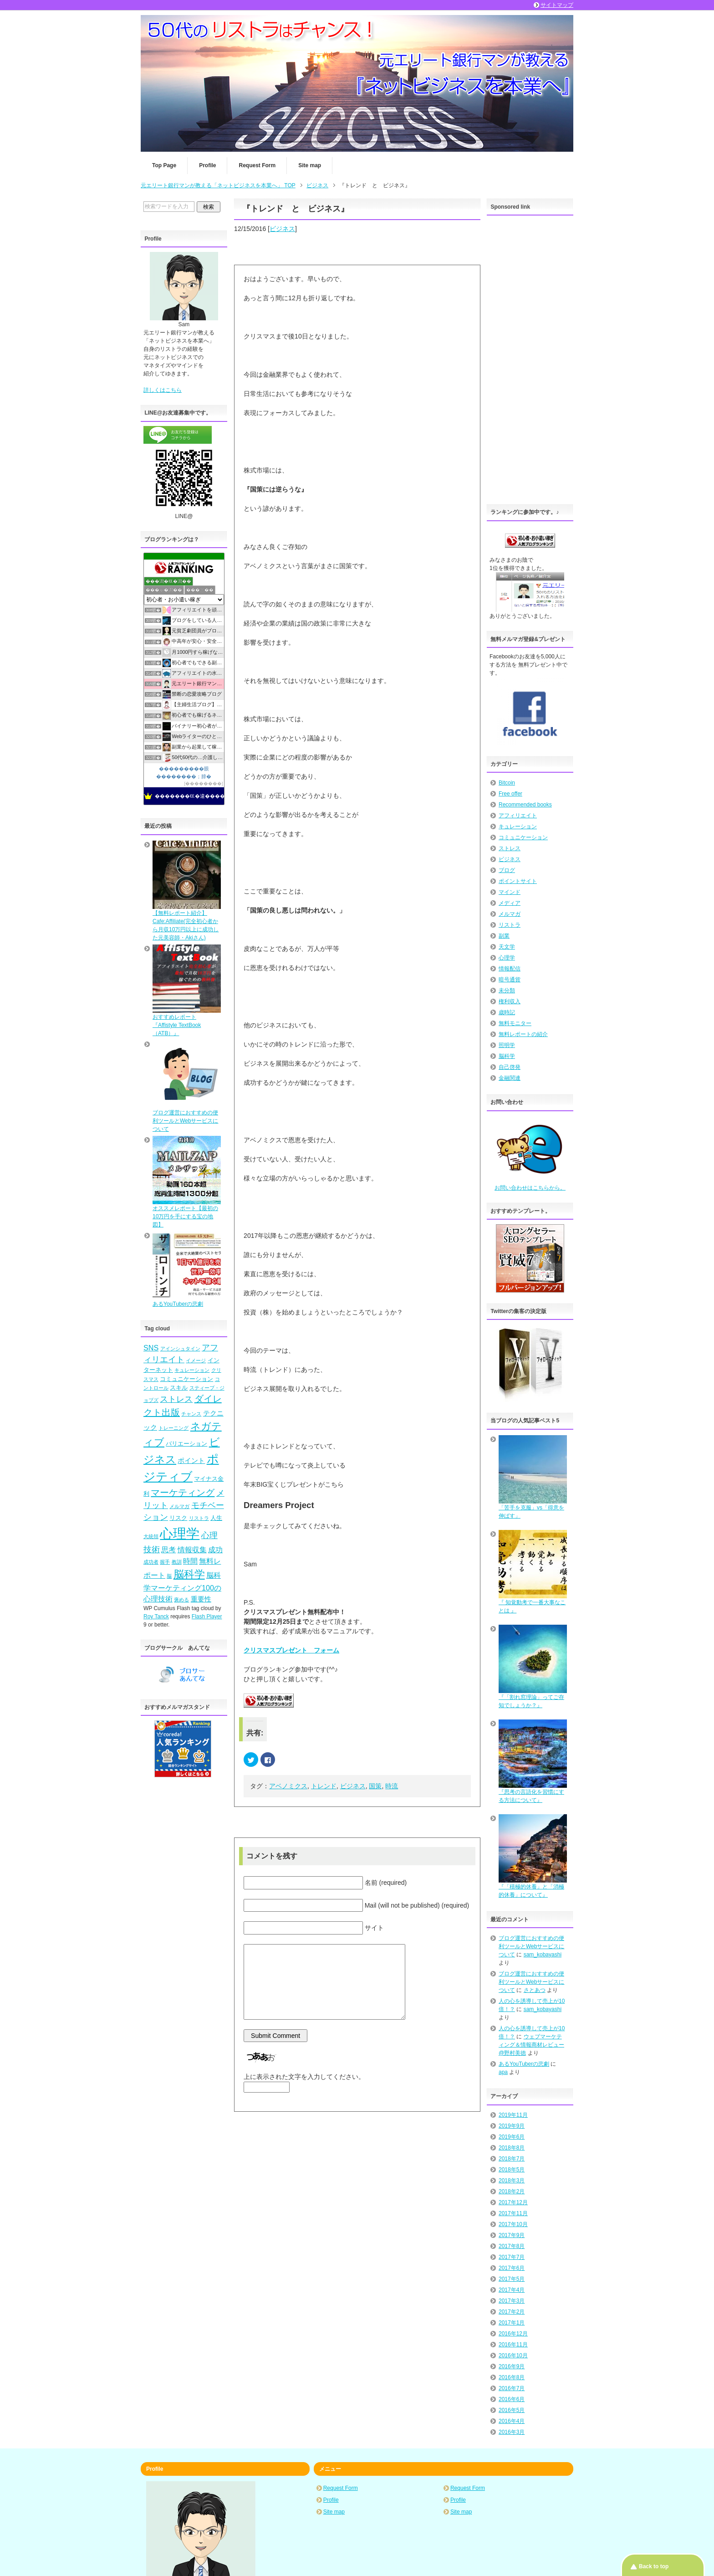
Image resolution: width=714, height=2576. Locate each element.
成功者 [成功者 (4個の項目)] (150, 1562)
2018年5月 (512, 2169)
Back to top (653, 2566)
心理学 (507, 957)
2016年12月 (513, 2333)
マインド (509, 892)
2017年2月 (512, 2312)
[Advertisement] (530, 356)
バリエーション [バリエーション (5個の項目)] (186, 1443)
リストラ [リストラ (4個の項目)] (199, 1518)
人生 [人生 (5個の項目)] (216, 1517)
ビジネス (282, 228)
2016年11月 (513, 2344)
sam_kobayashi (542, 1954)
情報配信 (509, 968)
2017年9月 (512, 2235)
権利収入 (509, 1001)
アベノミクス (288, 1786)
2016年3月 (512, 2432)
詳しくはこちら (162, 390)
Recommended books (525, 804)
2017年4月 (512, 2290)
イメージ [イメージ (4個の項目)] (196, 1360)
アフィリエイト (518, 815)
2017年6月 (512, 2268)
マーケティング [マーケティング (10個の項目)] (182, 1493)
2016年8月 (512, 2377)
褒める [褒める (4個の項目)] (181, 1599)
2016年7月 (512, 2388)
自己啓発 (509, 1067)
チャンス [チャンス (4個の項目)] (191, 1413)
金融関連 (509, 1078)
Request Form (257, 165)
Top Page (164, 165)
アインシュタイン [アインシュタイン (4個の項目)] (180, 1348)
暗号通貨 (509, 979)
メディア (509, 903)
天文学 (507, 947)
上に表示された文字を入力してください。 (304, 2076)
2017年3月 (512, 2301)
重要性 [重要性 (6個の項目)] (201, 1599)
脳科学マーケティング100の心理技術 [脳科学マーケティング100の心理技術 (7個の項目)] (182, 1587)
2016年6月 (512, 2399)
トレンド (324, 1786)
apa (503, 2072)
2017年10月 (513, 2224)
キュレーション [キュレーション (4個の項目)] (191, 1370)
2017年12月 (513, 2202)
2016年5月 (512, 2410)
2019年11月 (513, 2115)
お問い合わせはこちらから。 (530, 1188)
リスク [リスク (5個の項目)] (178, 1517)
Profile (207, 165)
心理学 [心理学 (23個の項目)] (179, 1533)
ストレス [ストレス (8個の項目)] (176, 1399)
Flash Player (207, 1616)
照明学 (507, 1045)
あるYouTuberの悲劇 (524, 2064)
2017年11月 (513, 2213)
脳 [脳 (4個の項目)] (169, 1576)
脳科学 (507, 1056)
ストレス (509, 848)
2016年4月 (512, 2421)
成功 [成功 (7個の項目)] (215, 1549)
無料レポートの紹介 (523, 1034)
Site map (309, 165)
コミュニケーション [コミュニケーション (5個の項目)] (186, 1378)
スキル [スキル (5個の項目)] (179, 1387)
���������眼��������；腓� (183, 772)
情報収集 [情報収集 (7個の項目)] (192, 1549)
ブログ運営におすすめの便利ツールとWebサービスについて (531, 1946)
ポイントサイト (518, 881)
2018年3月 (512, 2180)
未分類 (507, 990)
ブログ (507, 870)
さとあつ (535, 1990)
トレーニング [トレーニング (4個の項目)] (173, 1428)
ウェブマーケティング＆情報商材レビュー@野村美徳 (531, 2044)
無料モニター (515, 1023)
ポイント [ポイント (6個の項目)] (191, 1460)
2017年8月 (512, 2246)
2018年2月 (512, 2191)
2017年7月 (512, 2257)
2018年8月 (512, 2148)
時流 (391, 1786)
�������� (203, 783)
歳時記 (507, 1012)
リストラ (509, 925)
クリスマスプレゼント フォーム (291, 1650)
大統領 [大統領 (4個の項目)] (150, 1536)
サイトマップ (557, 5)
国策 (375, 1786)
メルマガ (509, 914)
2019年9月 (512, 2126)
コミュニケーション (523, 837)
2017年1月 (512, 2322)
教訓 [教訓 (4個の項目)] (177, 1562)
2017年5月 (512, 2279)
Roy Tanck (156, 1616)
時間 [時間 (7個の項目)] (190, 1561)
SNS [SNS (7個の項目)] (150, 1348)
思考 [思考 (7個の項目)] (168, 1549)
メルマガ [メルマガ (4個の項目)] (179, 1506)
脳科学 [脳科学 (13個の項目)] (189, 1574)
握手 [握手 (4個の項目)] (165, 1562)
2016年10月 (513, 2355)
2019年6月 (512, 2137)
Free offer (510, 793)
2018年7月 (512, 2158)
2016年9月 (512, 2366)
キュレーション (518, 826)
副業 (504, 936)
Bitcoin (507, 783)
